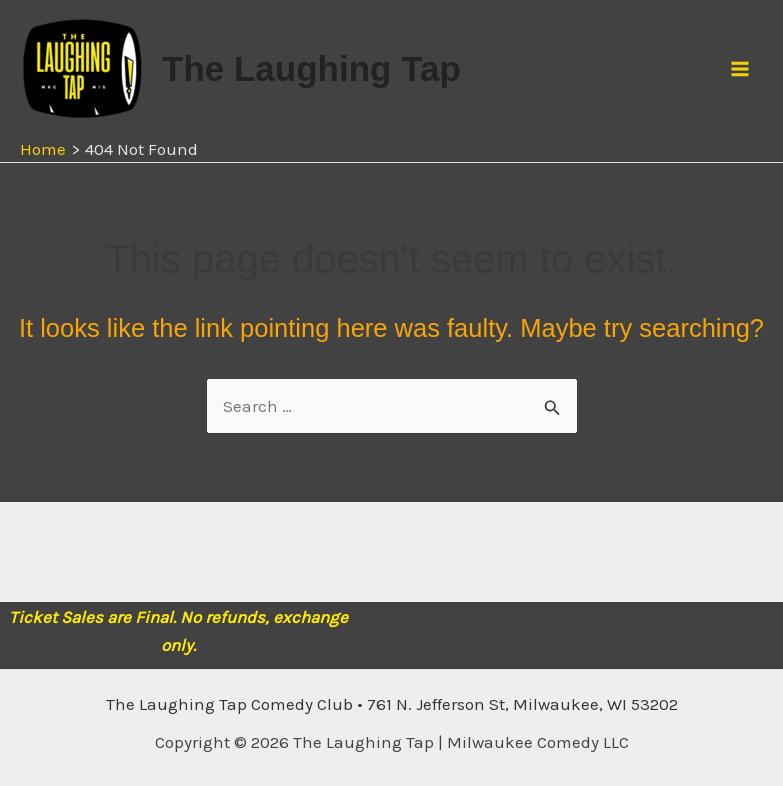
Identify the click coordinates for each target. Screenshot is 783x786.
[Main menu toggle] (741, 69)
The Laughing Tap (311, 68)
